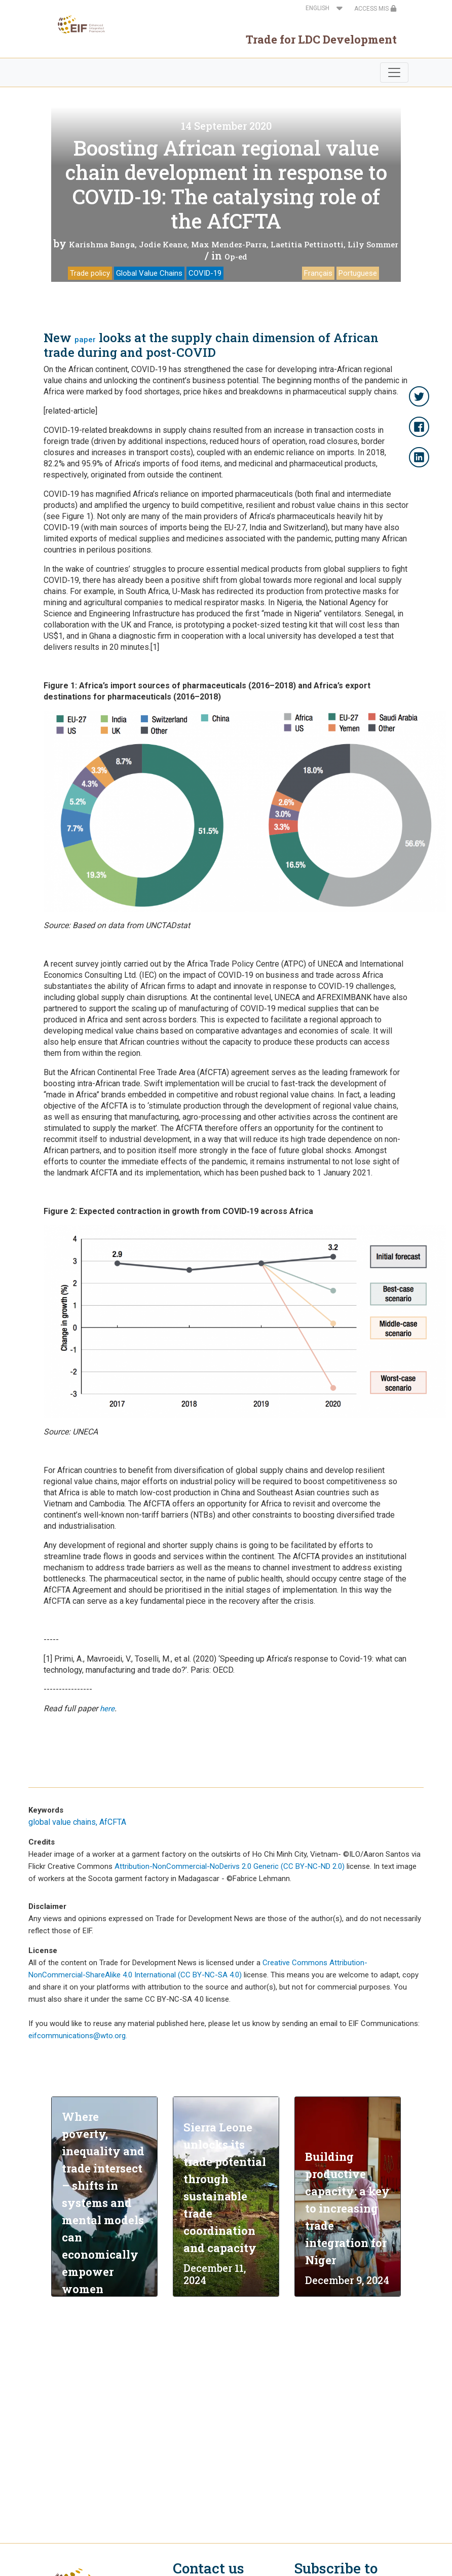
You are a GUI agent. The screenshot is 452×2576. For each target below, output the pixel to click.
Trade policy (90, 273)
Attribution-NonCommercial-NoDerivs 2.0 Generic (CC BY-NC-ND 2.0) (230, 1866)
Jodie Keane (163, 244)
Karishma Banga (102, 244)
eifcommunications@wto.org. (77, 2035)
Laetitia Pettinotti (307, 244)
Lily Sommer (373, 244)
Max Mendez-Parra (229, 244)
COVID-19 (205, 273)
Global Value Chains (149, 273)
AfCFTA (112, 1822)
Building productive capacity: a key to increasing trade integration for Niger (347, 2208)
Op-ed (235, 256)
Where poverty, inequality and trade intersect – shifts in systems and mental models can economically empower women (103, 2202)
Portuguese (357, 273)
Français (318, 273)
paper (85, 339)
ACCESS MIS (375, 8)
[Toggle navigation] (394, 72)
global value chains (62, 1822)
